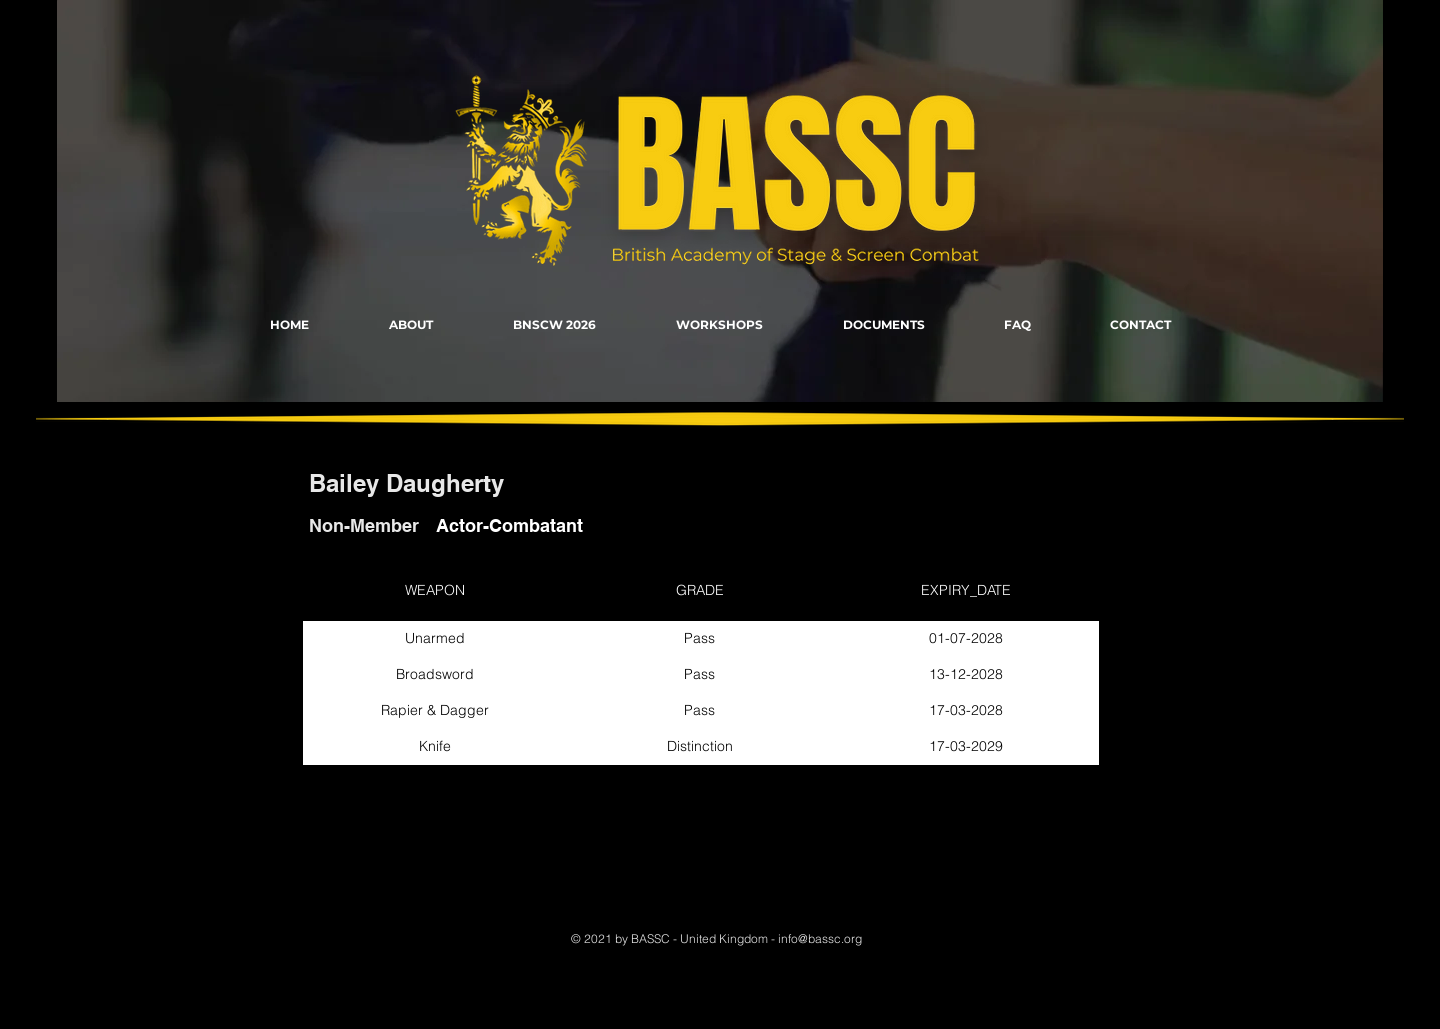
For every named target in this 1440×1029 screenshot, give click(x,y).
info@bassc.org (820, 938)
